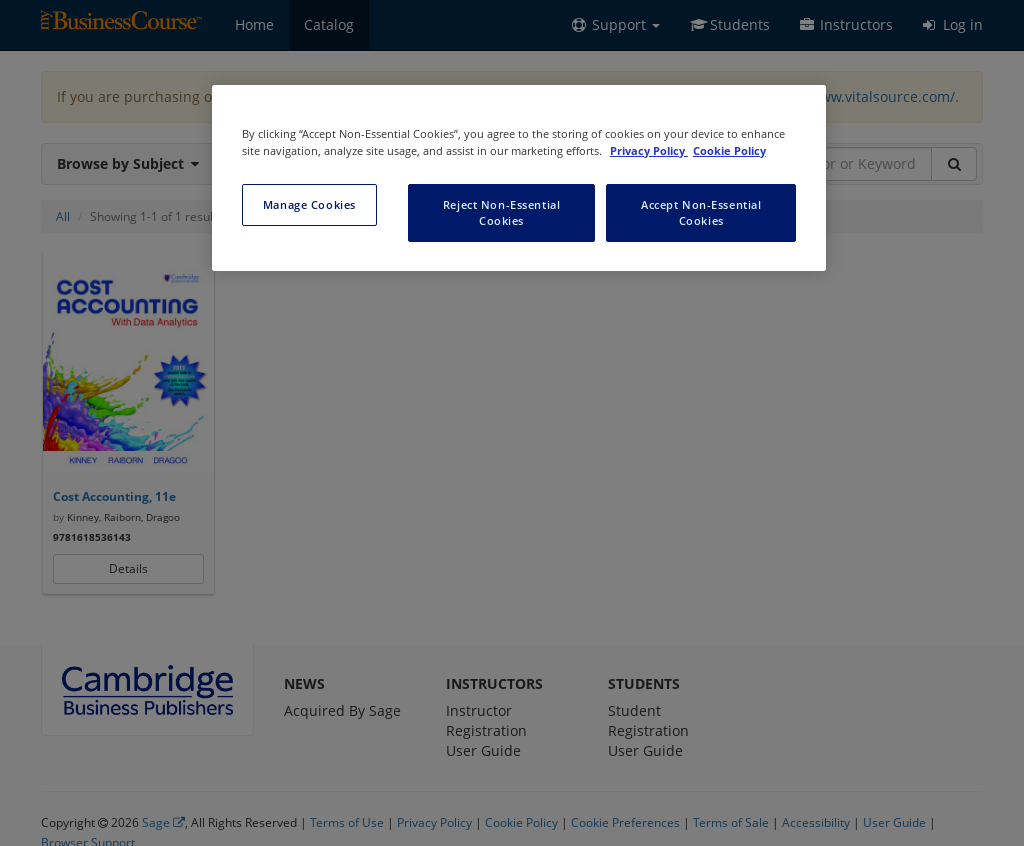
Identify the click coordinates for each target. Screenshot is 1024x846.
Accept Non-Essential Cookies (701, 212)
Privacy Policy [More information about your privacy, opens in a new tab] (649, 150)
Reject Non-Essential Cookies (501, 212)
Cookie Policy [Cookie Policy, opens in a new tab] (729, 150)
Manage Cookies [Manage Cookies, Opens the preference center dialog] (309, 204)
